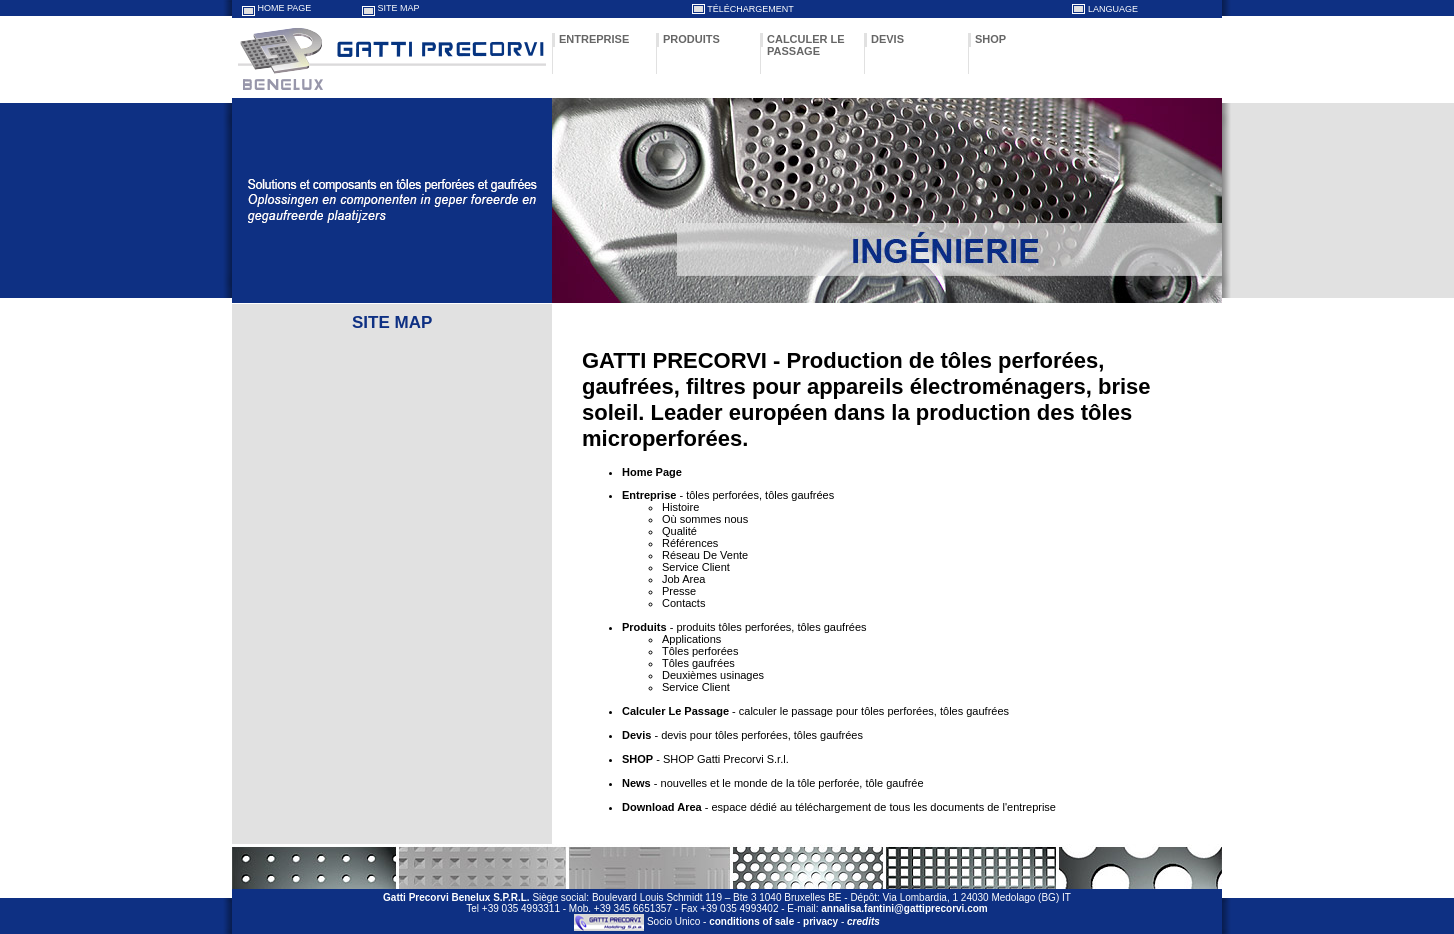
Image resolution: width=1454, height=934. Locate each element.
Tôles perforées (700, 651)
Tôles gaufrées (698, 663)
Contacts (683, 603)
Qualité (679, 531)
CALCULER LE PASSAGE (806, 45)
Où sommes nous (705, 519)
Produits (644, 627)
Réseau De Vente (705, 555)
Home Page (652, 472)
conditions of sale (751, 922)
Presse (679, 591)
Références (690, 543)
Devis (636, 735)
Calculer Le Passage (675, 711)
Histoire (680, 507)
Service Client (696, 567)
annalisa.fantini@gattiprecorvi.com (904, 908)
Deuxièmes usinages (713, 675)
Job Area (683, 579)
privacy (820, 922)
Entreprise (649, 495)
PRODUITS (691, 39)
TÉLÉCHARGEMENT (750, 9)
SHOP (990, 39)
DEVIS (887, 39)
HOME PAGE (285, 8)
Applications (691, 639)
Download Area (662, 807)
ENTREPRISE (594, 39)
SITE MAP (399, 8)
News (636, 783)
